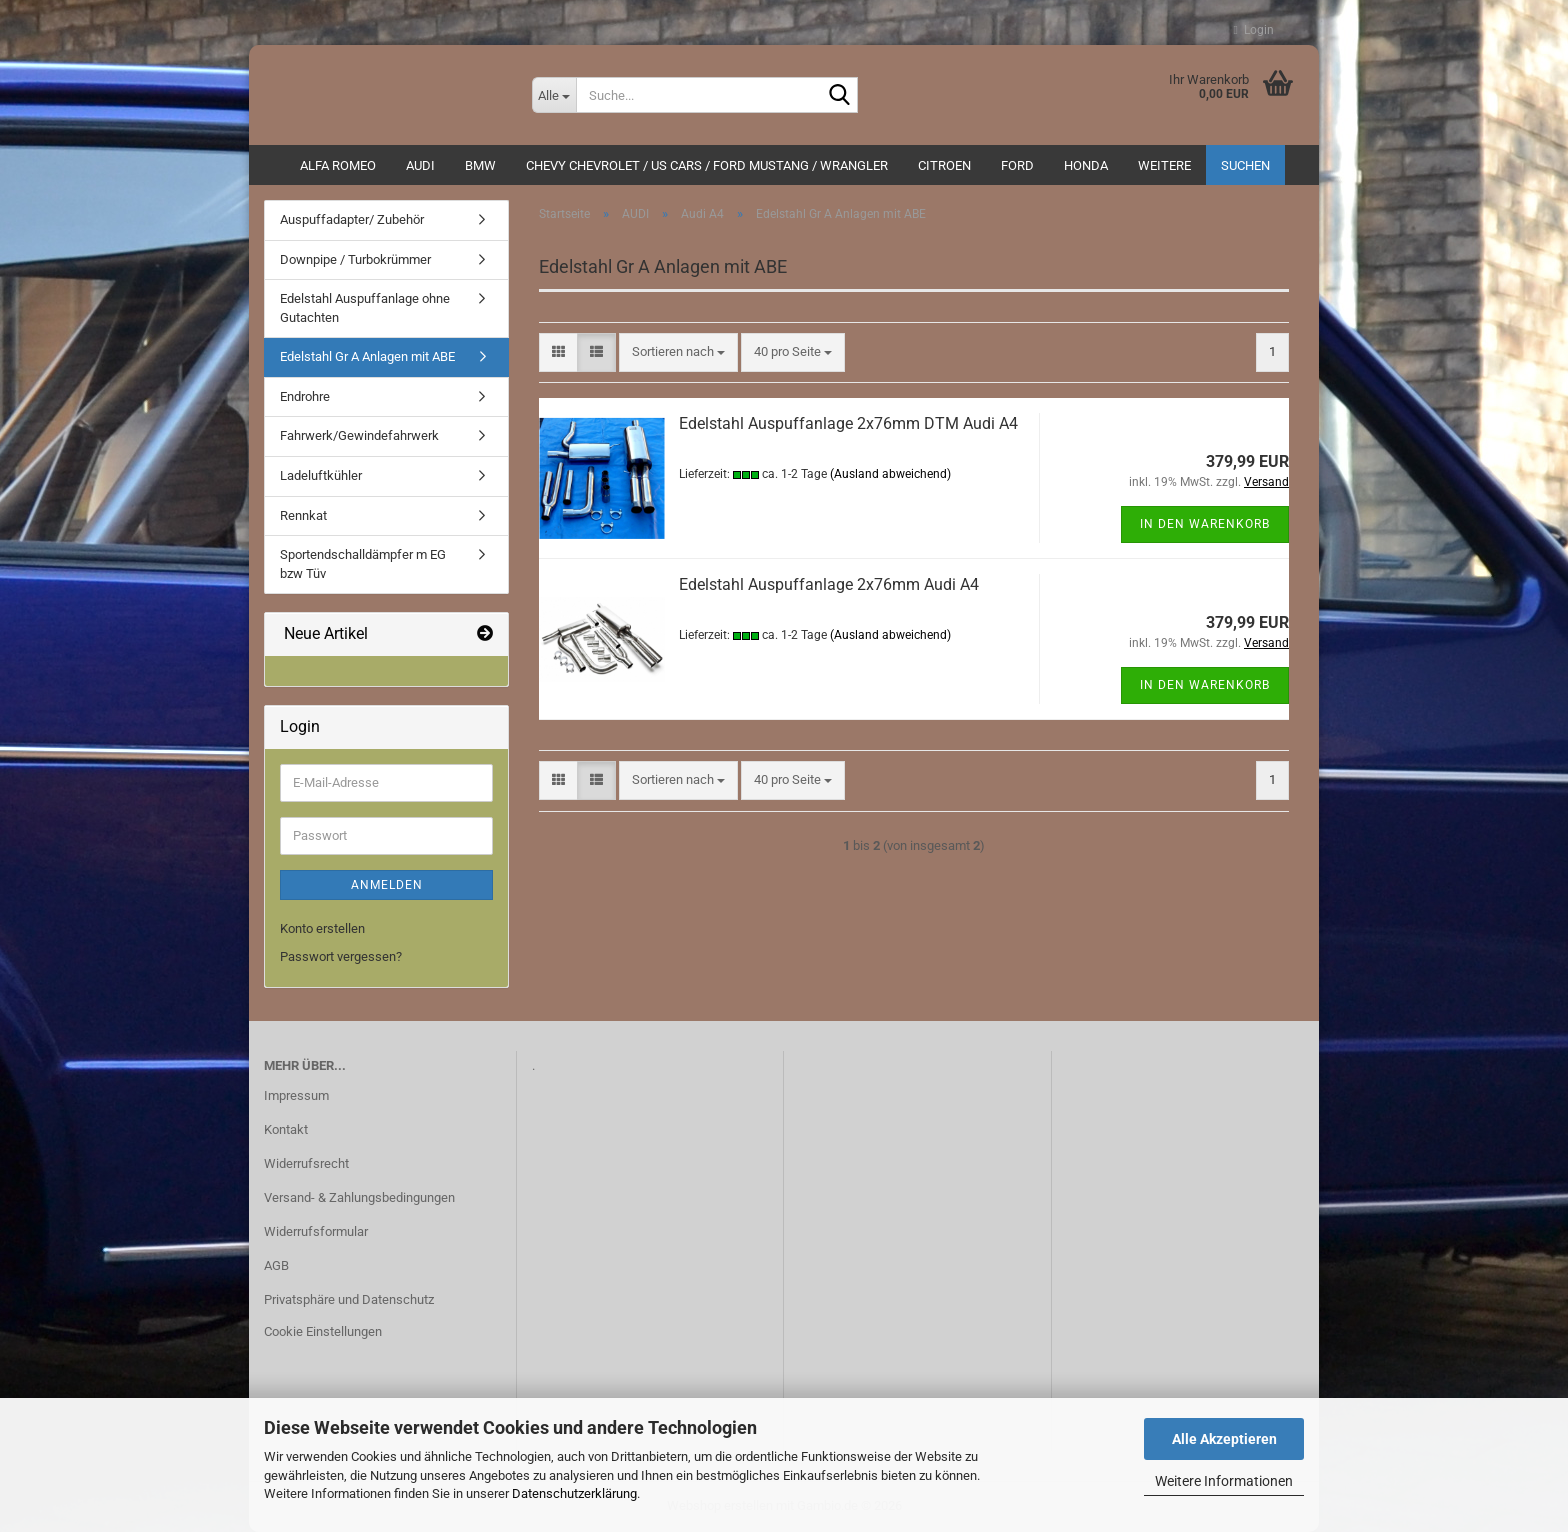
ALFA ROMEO (338, 165)
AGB (276, 1265)
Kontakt (286, 1129)
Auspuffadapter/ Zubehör (352, 219)
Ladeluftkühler (321, 475)
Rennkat (303, 515)
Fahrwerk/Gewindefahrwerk (359, 435)
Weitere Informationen (1224, 1481)
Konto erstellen (322, 928)
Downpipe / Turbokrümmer (355, 259)
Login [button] (1254, 30)
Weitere (1164, 165)
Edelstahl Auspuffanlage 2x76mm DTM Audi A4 (848, 423)
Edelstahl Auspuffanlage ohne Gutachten (365, 308)
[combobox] (678, 352)
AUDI (420, 165)
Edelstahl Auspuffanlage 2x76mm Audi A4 (829, 584)
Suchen (1245, 165)
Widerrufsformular (316, 1231)
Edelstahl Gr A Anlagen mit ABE (367, 356)
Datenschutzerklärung (574, 1493)
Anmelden (387, 885)
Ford (1017, 165)
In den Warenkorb (1205, 524)
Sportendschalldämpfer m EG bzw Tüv (363, 564)
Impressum (296, 1095)
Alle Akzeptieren (1224, 1439)
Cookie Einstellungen (323, 1331)
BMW (480, 165)
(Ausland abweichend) (890, 474)
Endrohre (305, 396)
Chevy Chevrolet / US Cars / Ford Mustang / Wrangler (707, 165)
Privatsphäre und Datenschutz (349, 1299)
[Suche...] (554, 95)
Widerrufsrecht (306, 1163)
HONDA (1086, 165)
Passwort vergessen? (341, 956)
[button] (558, 352)
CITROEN (944, 165)
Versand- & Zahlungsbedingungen (359, 1197)
